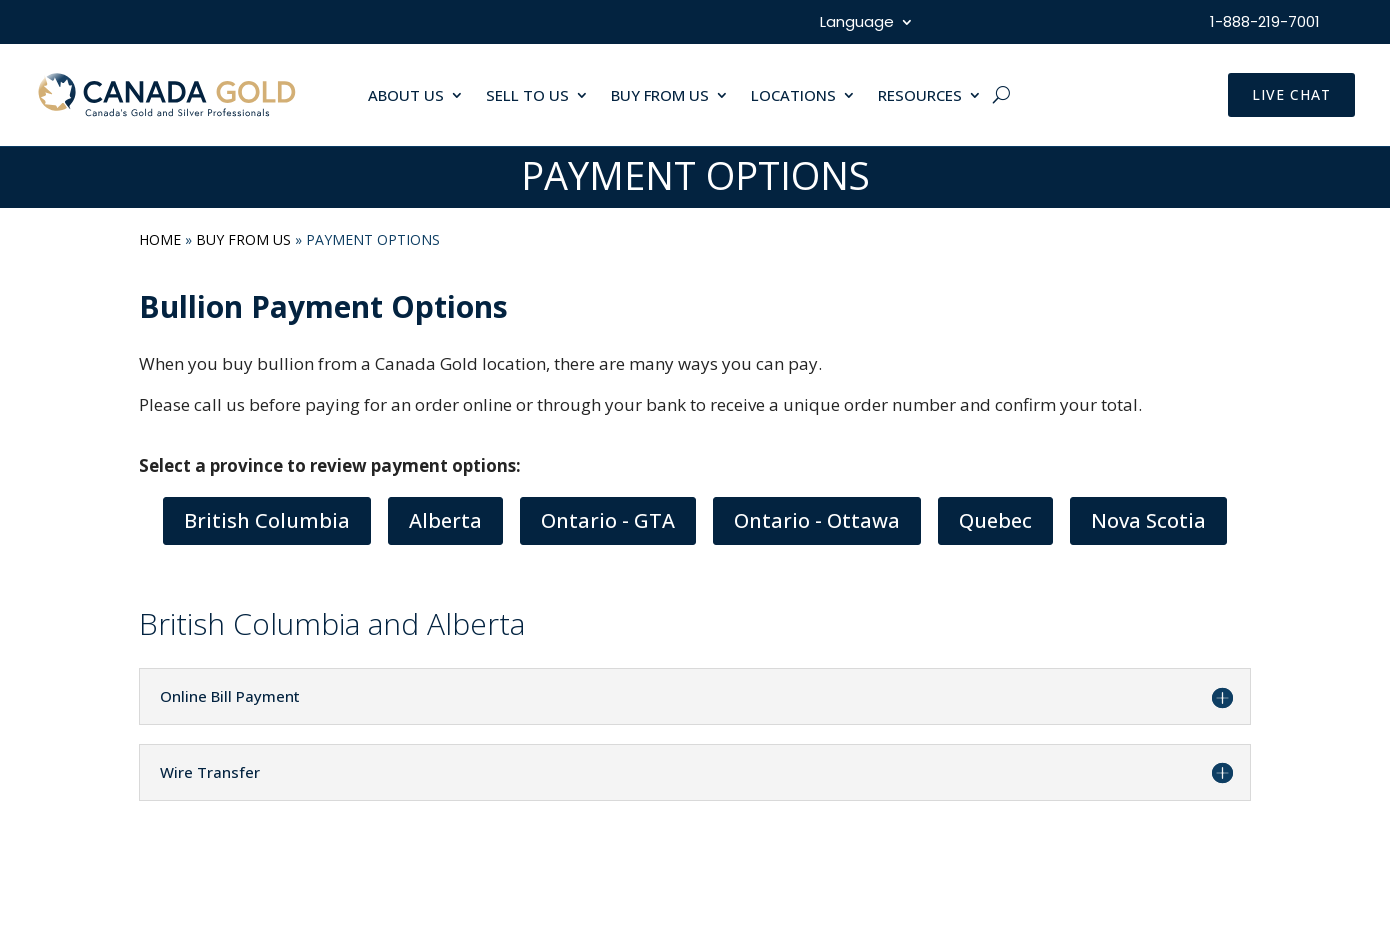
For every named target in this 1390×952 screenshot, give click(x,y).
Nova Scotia (1148, 520)
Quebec (995, 520)
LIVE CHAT (1291, 94)
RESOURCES (920, 96)
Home (160, 239)
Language (857, 23)
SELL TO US (527, 96)
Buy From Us (243, 239)
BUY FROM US (660, 96)
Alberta (445, 520)
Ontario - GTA (608, 520)
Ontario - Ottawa (817, 520)
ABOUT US (406, 96)
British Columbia (267, 520)
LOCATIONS (793, 96)
